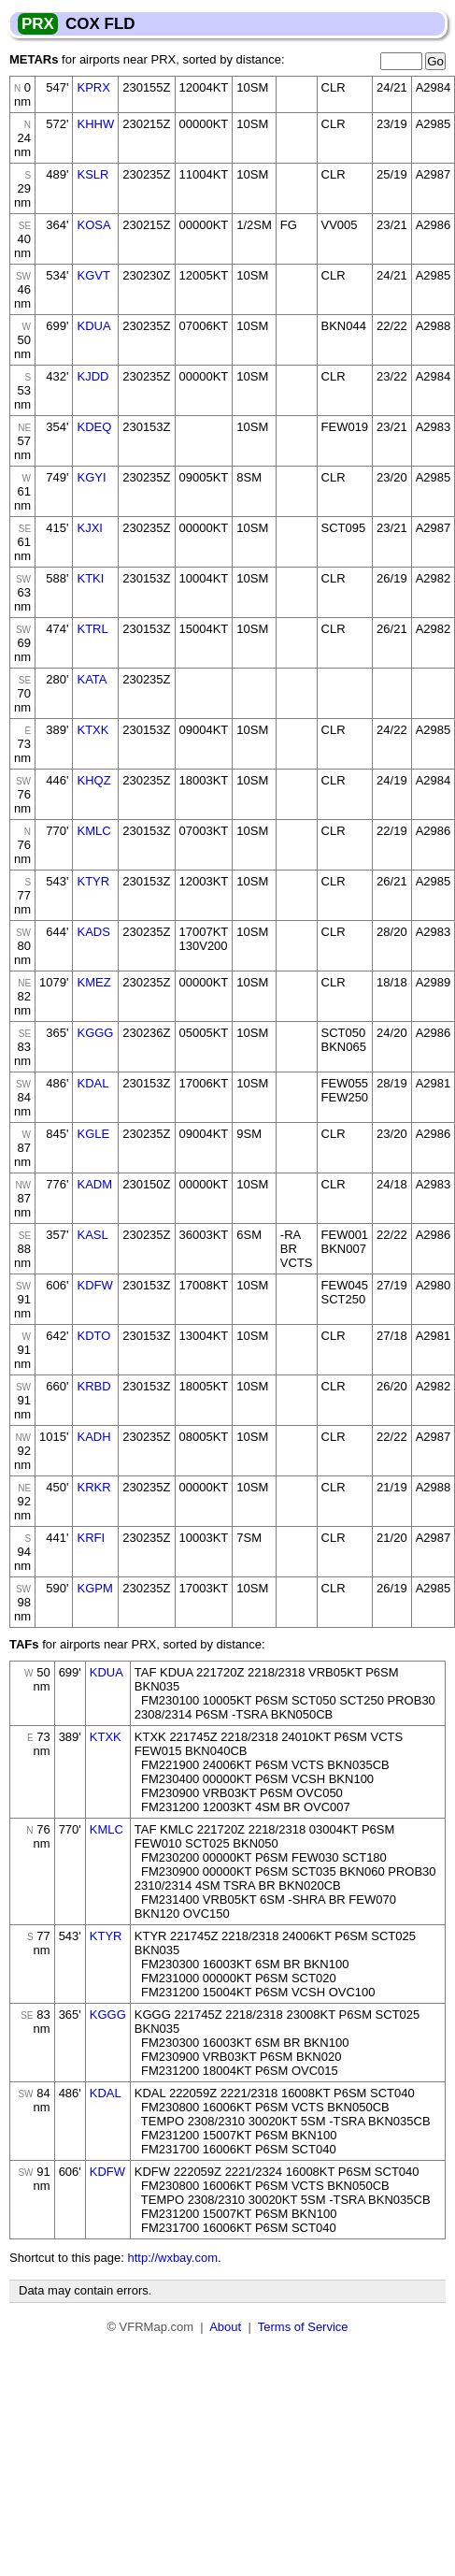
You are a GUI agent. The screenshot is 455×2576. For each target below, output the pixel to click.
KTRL (92, 629)
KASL (92, 1235)
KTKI (90, 578)
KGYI (91, 477)
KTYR (93, 881)
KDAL (92, 1083)
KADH (93, 1437)
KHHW (95, 124)
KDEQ (94, 427)
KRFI (91, 1538)
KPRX (93, 87)
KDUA (93, 326)
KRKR (93, 1487)
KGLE (93, 1134)
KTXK (92, 730)
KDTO (93, 1336)
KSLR (92, 174)
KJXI (89, 528)
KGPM (94, 1588)
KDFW (94, 1285)
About (225, 2327)
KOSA (93, 225)
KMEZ (93, 982)
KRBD (93, 1386)
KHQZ (93, 780)
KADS (93, 932)
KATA (92, 679)
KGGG (95, 1033)
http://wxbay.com (172, 2258)
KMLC (93, 831)
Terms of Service (303, 2327)
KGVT (93, 275)
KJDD (92, 376)
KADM (94, 1184)
